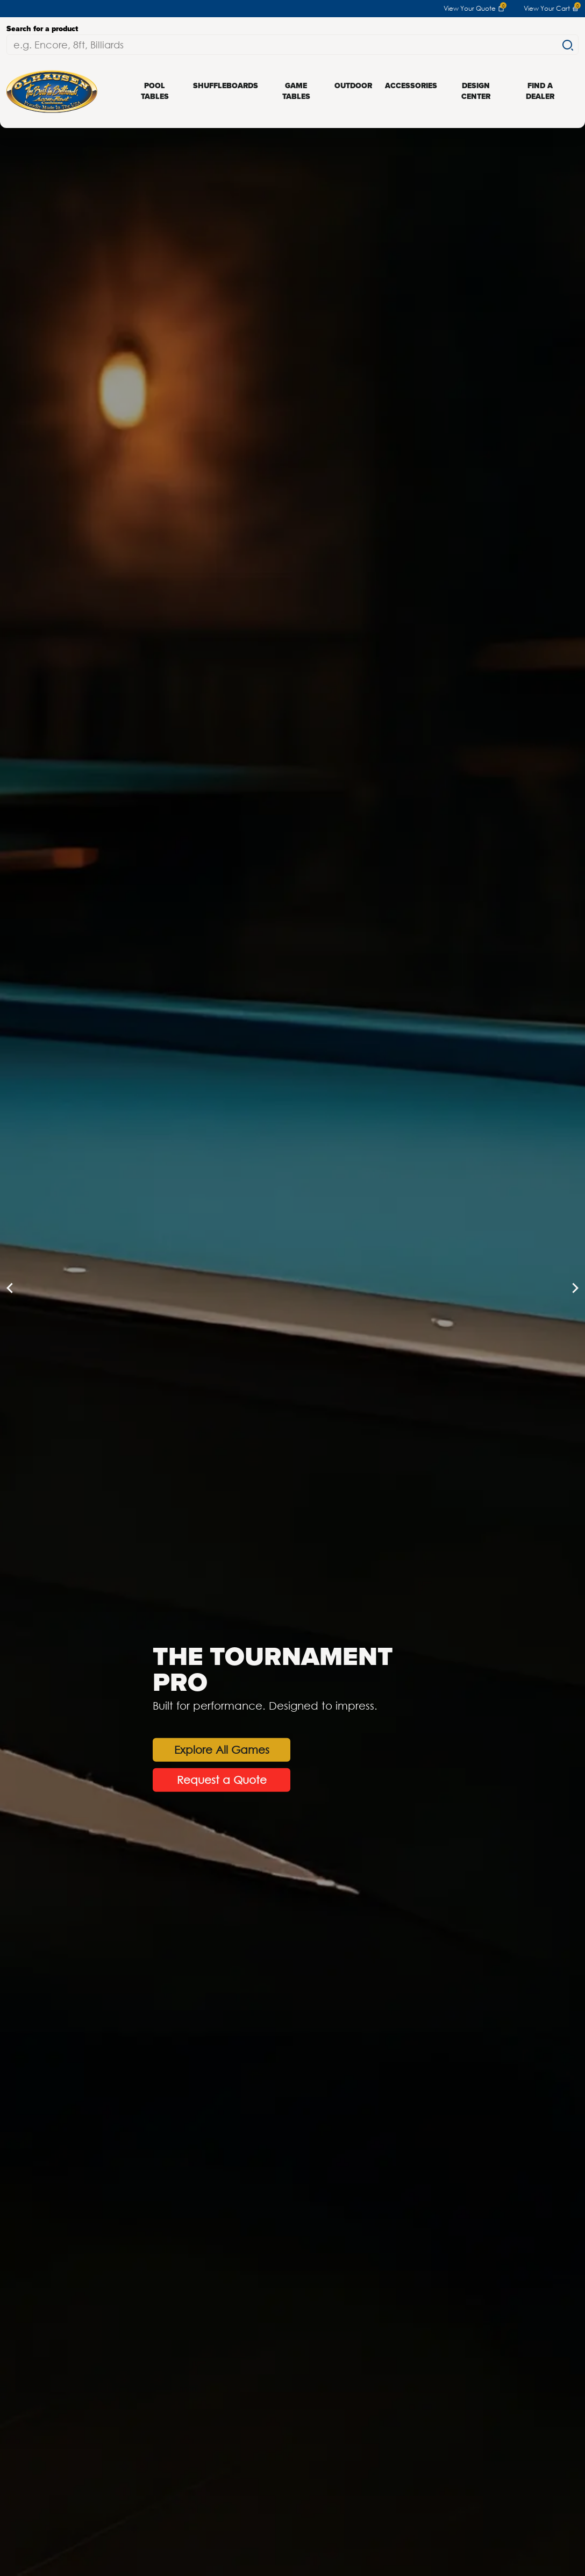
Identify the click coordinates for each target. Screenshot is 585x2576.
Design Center (475, 91)
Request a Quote (222, 1779)
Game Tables (296, 91)
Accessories (411, 86)
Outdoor (353, 86)
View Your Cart (551, 8)
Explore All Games (221, 1749)
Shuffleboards (225, 86)
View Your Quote (474, 8)
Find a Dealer (540, 91)
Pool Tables (155, 91)
